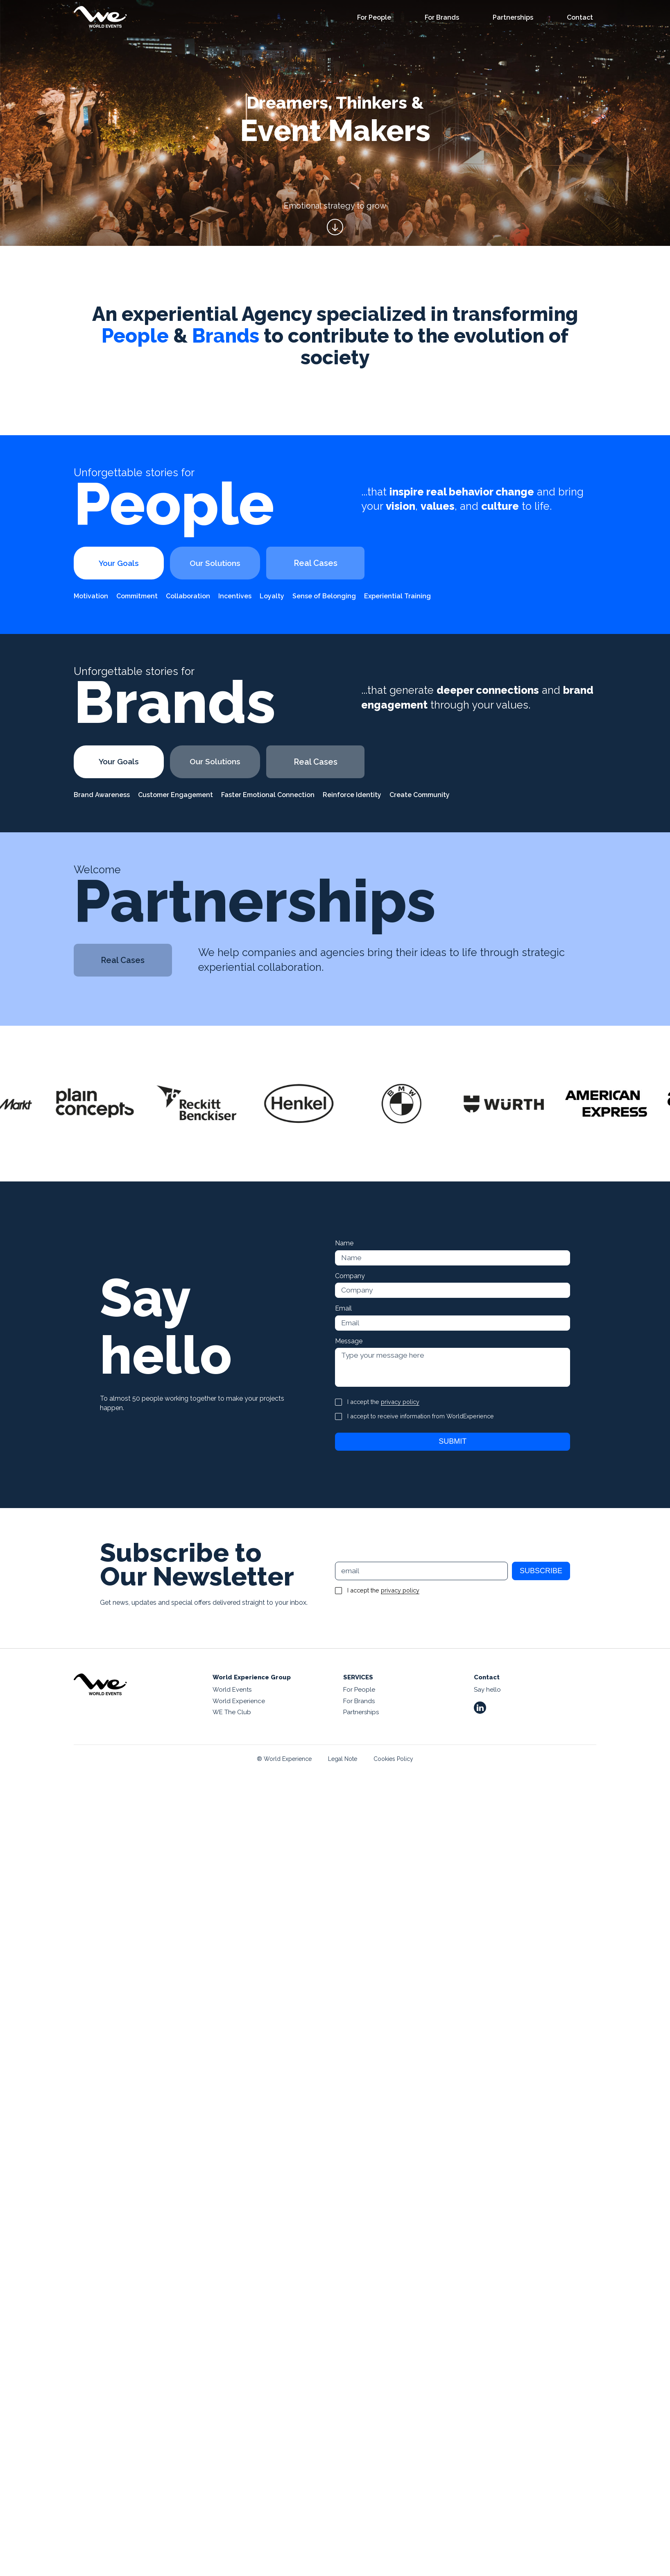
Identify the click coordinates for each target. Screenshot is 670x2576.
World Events (232, 1691)
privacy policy (400, 1403)
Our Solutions (227, 563)
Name (344, 1243)
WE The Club (232, 1713)
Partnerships (513, 18)
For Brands (442, 18)
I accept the (383, 1403)
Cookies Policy (393, 1760)
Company (350, 1276)
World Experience (239, 1702)
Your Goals (122, 563)
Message (348, 1342)
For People (374, 18)
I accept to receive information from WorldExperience (420, 1417)
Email (343, 1309)
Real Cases (331, 563)
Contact (580, 18)
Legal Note (342, 1760)
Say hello (487, 1691)
